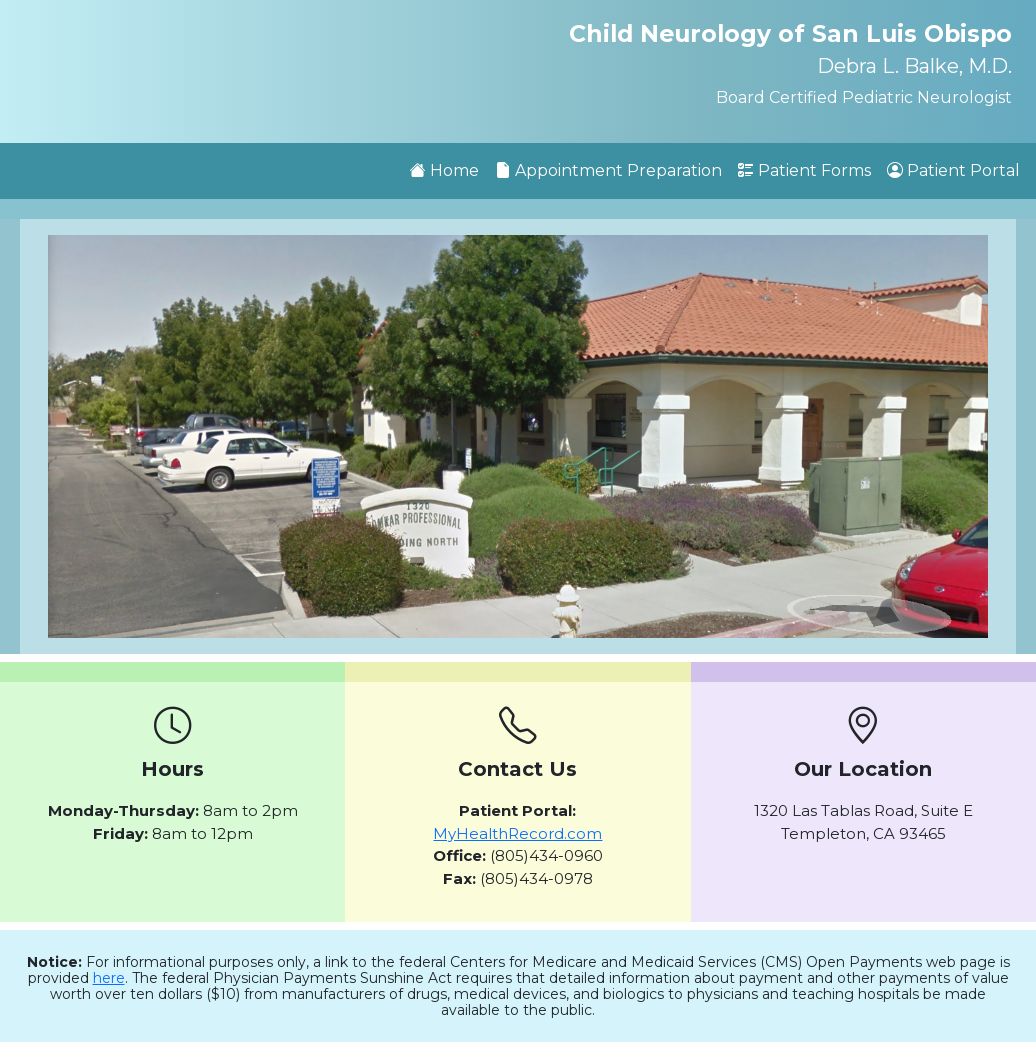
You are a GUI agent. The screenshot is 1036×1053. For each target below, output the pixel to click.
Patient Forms (804, 170)
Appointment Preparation (608, 170)
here (109, 978)
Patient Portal (953, 170)
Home (444, 170)
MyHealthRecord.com (517, 833)
